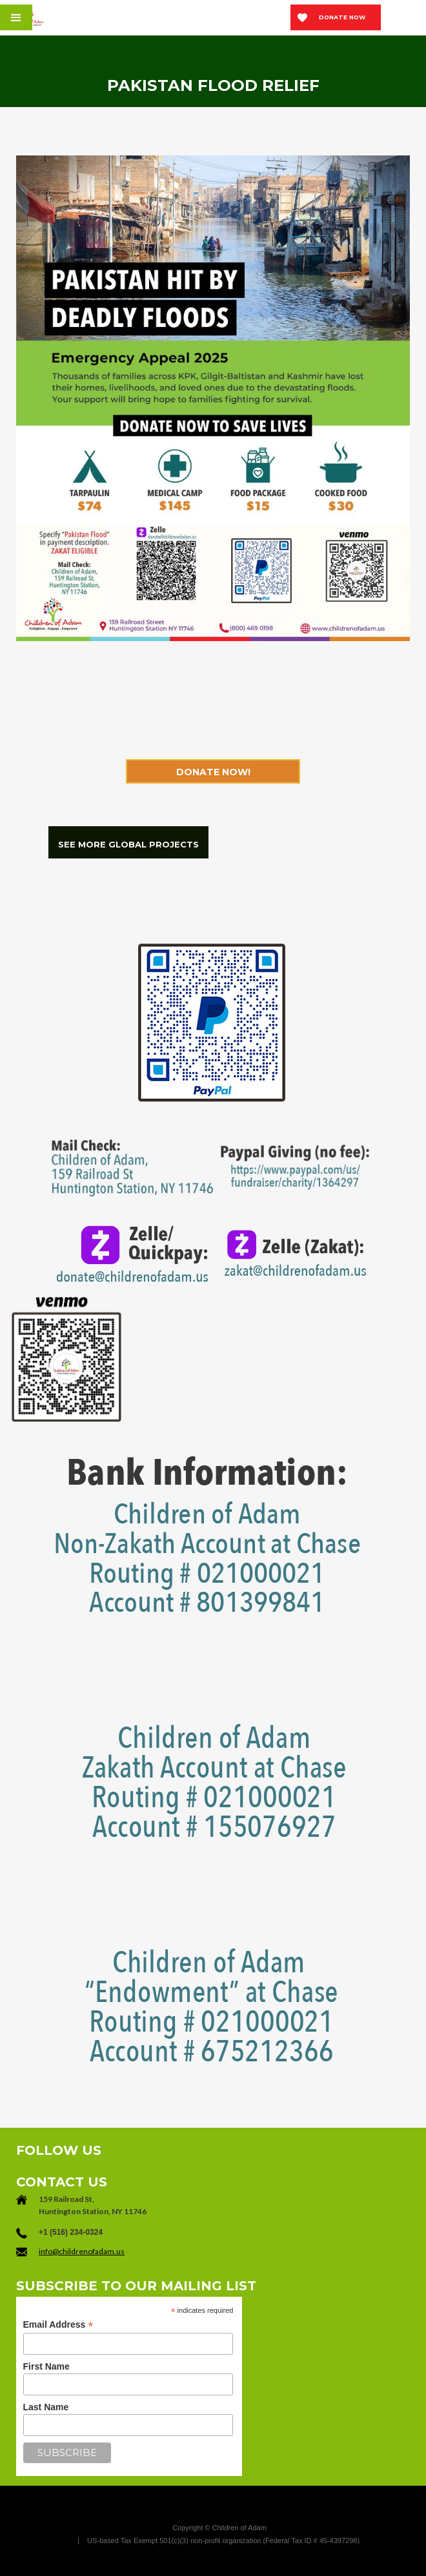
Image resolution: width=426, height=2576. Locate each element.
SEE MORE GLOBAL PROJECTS (128, 844)
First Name (46, 2366)
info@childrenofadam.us (82, 2251)
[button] (16, 17)
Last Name (46, 2407)
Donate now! (213, 772)
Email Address (58, 2325)
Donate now (342, 17)
